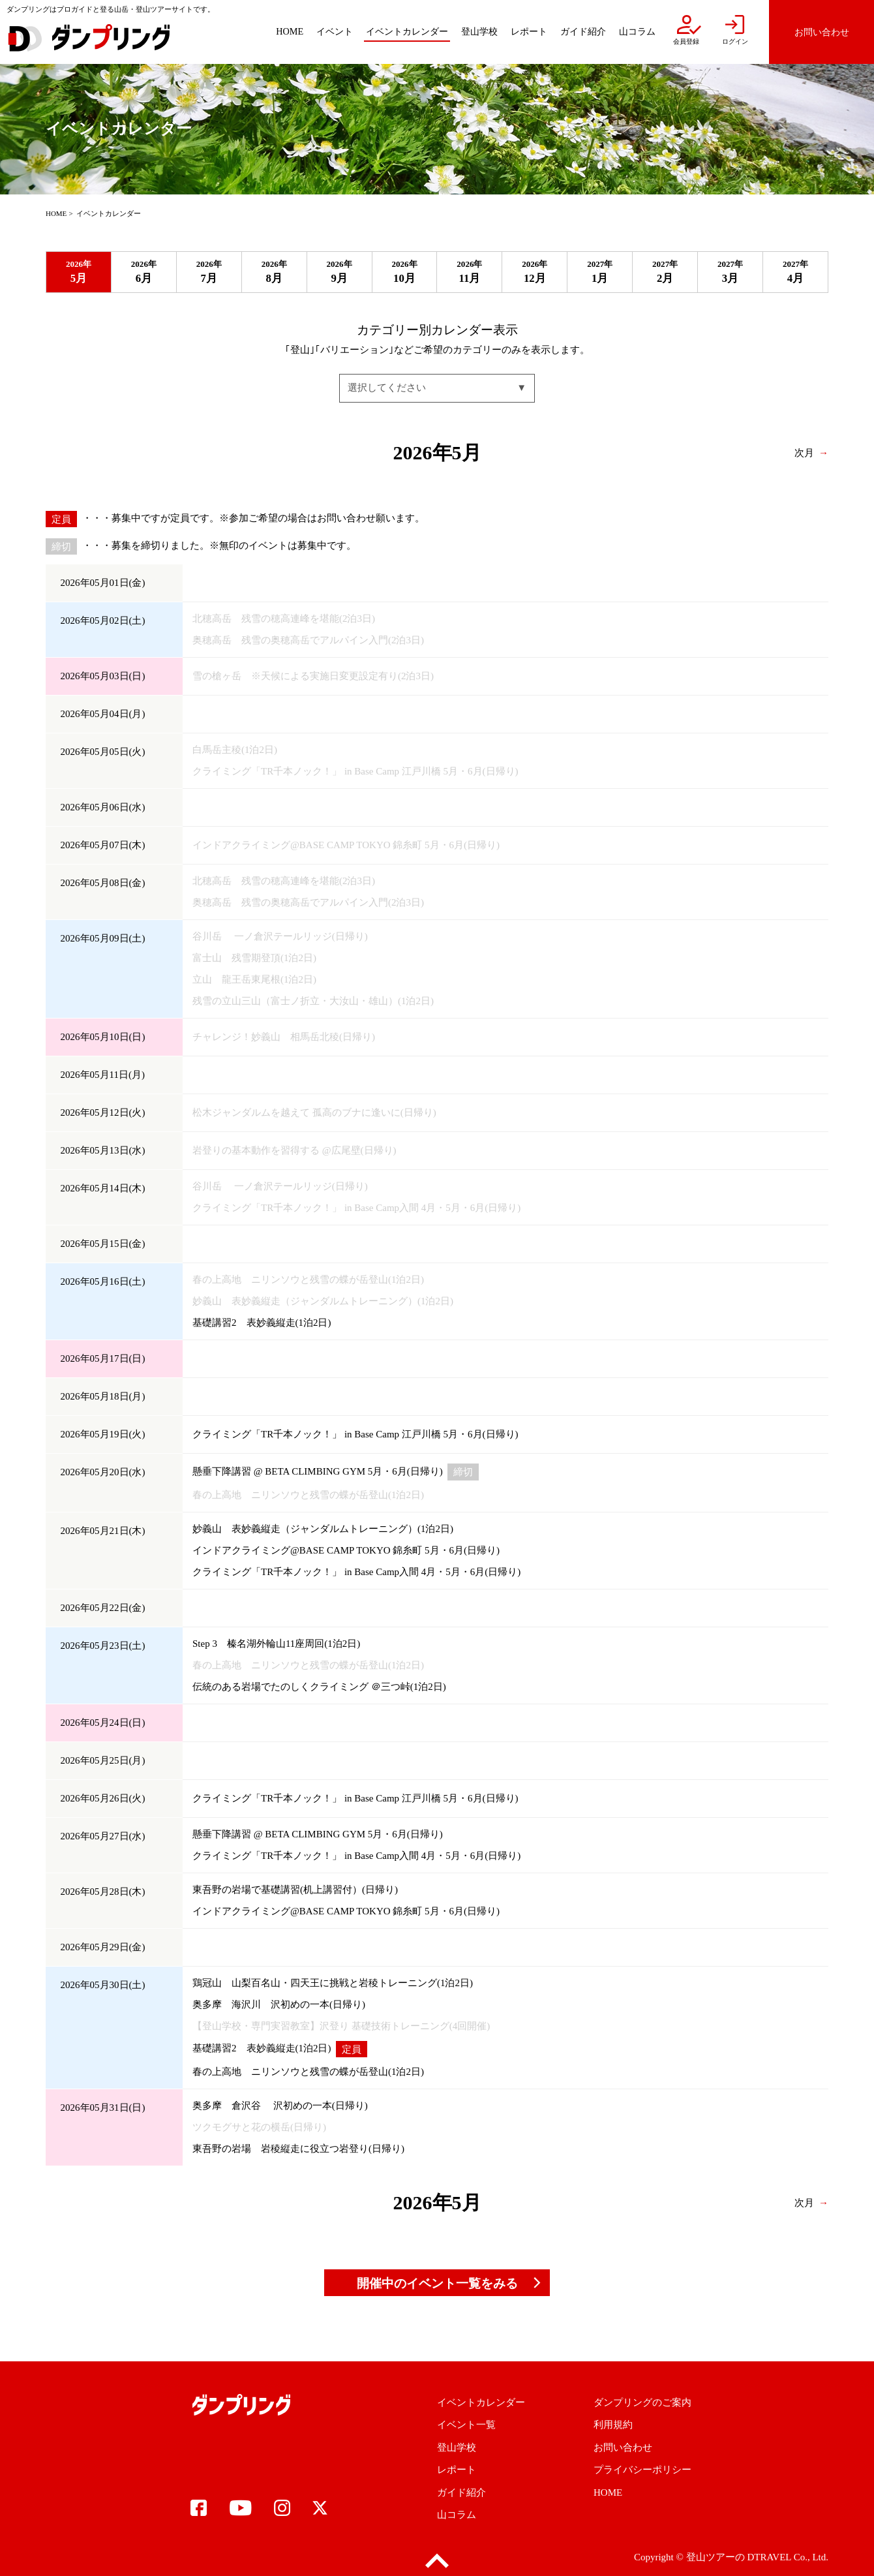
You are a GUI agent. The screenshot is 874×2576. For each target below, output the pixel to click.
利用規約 (613, 2424)
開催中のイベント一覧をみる (437, 2283)
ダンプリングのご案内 (642, 2402)
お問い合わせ (623, 2447)
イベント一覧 (466, 2424)
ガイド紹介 (461, 2492)
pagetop (437, 2561)
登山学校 (456, 2447)
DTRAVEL (769, 2557)
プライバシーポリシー (642, 2469)
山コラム (456, 2514)
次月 (804, 452)
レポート (456, 2469)
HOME (56, 213)
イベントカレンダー (481, 2402)
